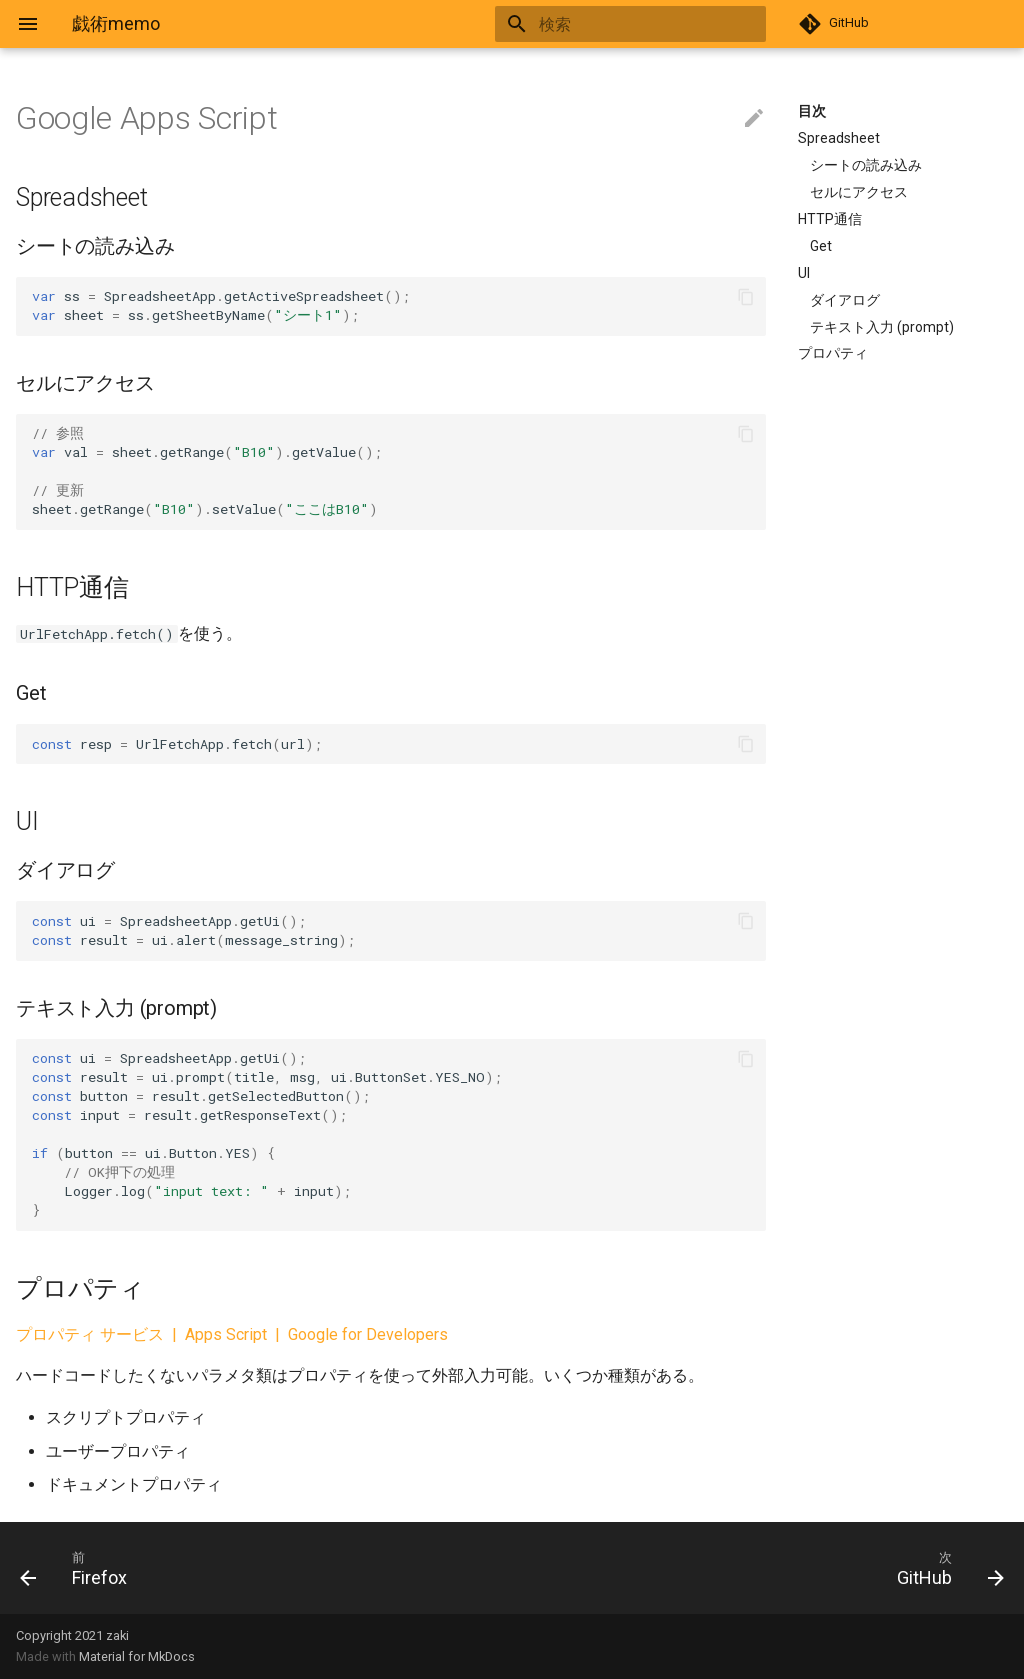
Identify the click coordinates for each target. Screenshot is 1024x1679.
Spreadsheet (839, 138)
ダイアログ (845, 300)
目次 (812, 111)
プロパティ (833, 353)
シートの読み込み (866, 165)
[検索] (649, 24)
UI (804, 273)
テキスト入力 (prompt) (882, 327)
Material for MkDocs (137, 1656)
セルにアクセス (859, 192)
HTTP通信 (830, 219)
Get (821, 246)
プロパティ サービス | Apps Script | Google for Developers (232, 1334)
